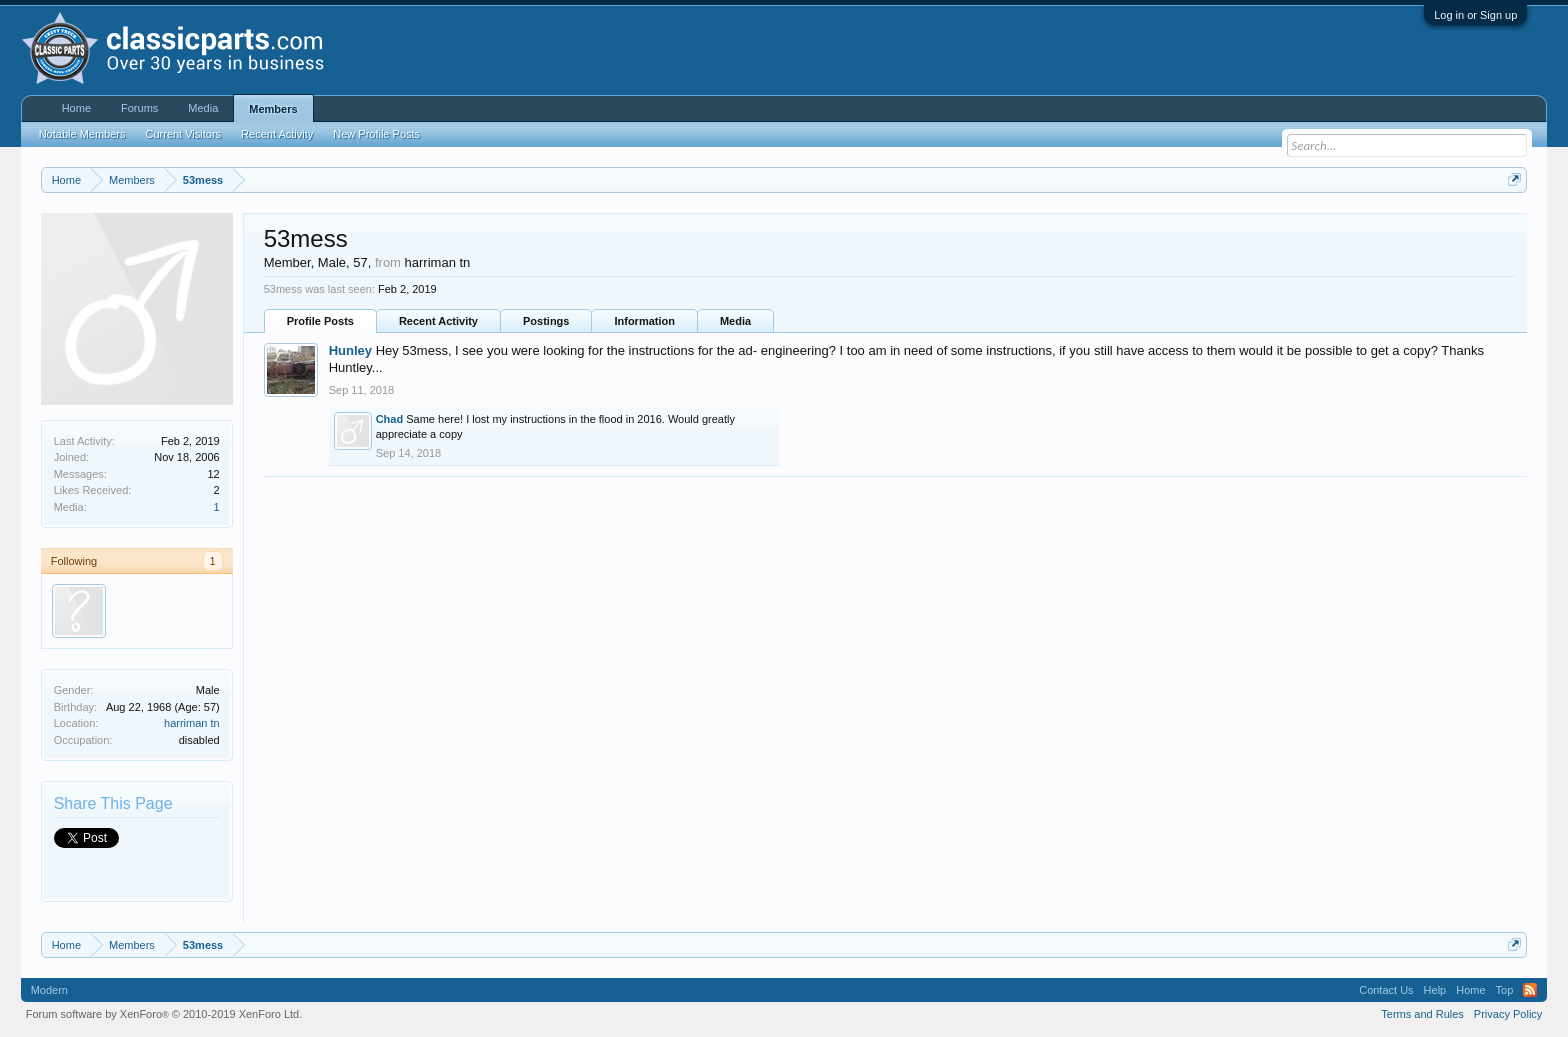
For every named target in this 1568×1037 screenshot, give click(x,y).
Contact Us (1386, 990)
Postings (546, 321)
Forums (139, 108)
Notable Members (82, 134)
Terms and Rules (1422, 1014)
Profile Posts (320, 321)
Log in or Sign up (1475, 15)
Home (76, 108)
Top (1505, 990)
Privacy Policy (1508, 1014)
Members (273, 109)
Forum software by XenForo (164, 1014)
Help (1435, 990)
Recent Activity (438, 321)
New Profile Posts (376, 134)
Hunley (350, 350)
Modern (49, 990)
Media (735, 321)
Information (644, 321)
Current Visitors (184, 134)
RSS (1530, 990)
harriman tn (192, 723)
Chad (390, 419)
